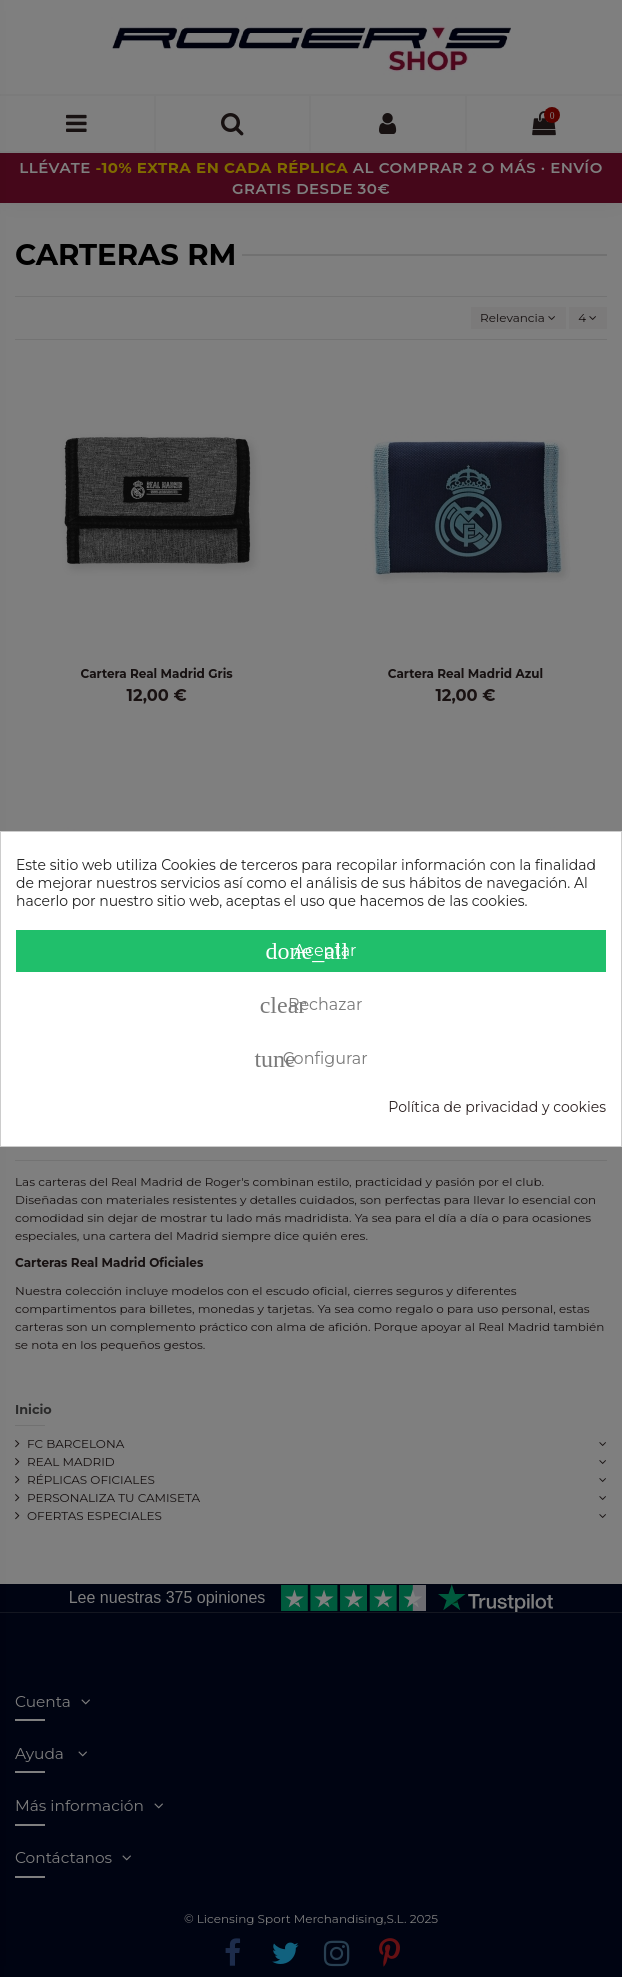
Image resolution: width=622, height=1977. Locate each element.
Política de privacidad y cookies (497, 1107)
